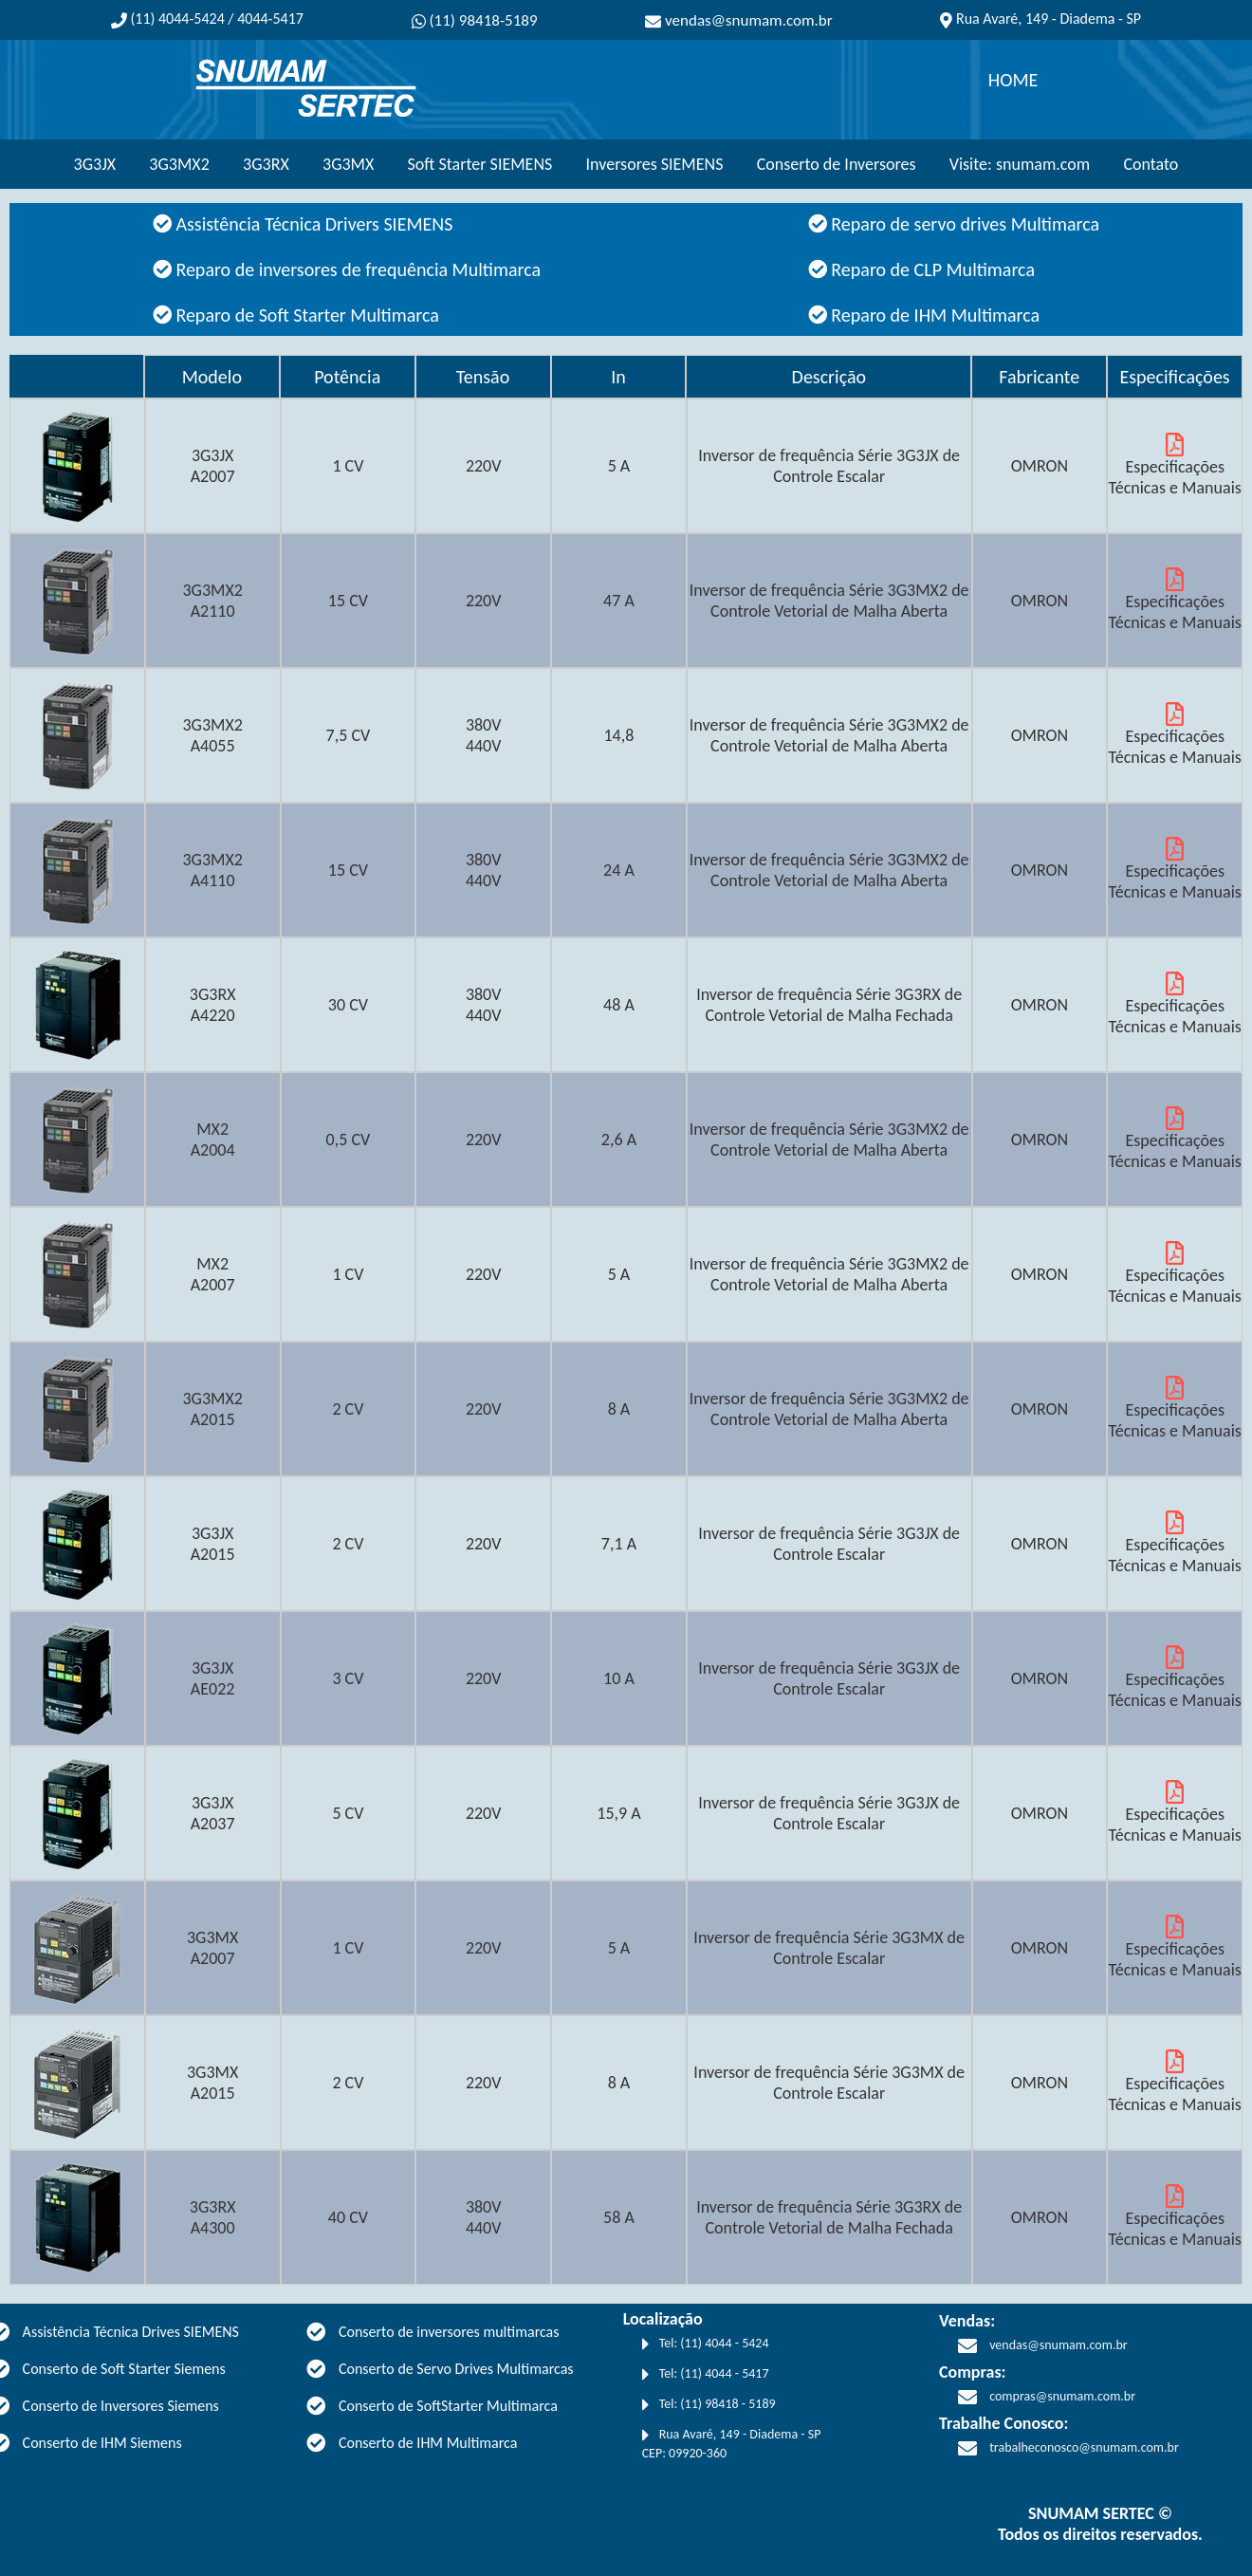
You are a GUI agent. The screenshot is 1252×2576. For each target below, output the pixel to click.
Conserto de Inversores (836, 164)
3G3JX (95, 164)
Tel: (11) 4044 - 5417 (705, 2374)
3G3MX (348, 164)
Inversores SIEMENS (655, 164)
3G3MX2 (179, 164)
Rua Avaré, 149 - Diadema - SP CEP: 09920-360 (731, 2443)
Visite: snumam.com (1019, 164)
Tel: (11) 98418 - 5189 (709, 2405)
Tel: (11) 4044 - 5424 (705, 2344)
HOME (1013, 79)
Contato (1150, 164)
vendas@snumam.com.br (739, 20)
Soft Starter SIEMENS (480, 164)
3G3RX (266, 164)
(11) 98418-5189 (475, 20)
